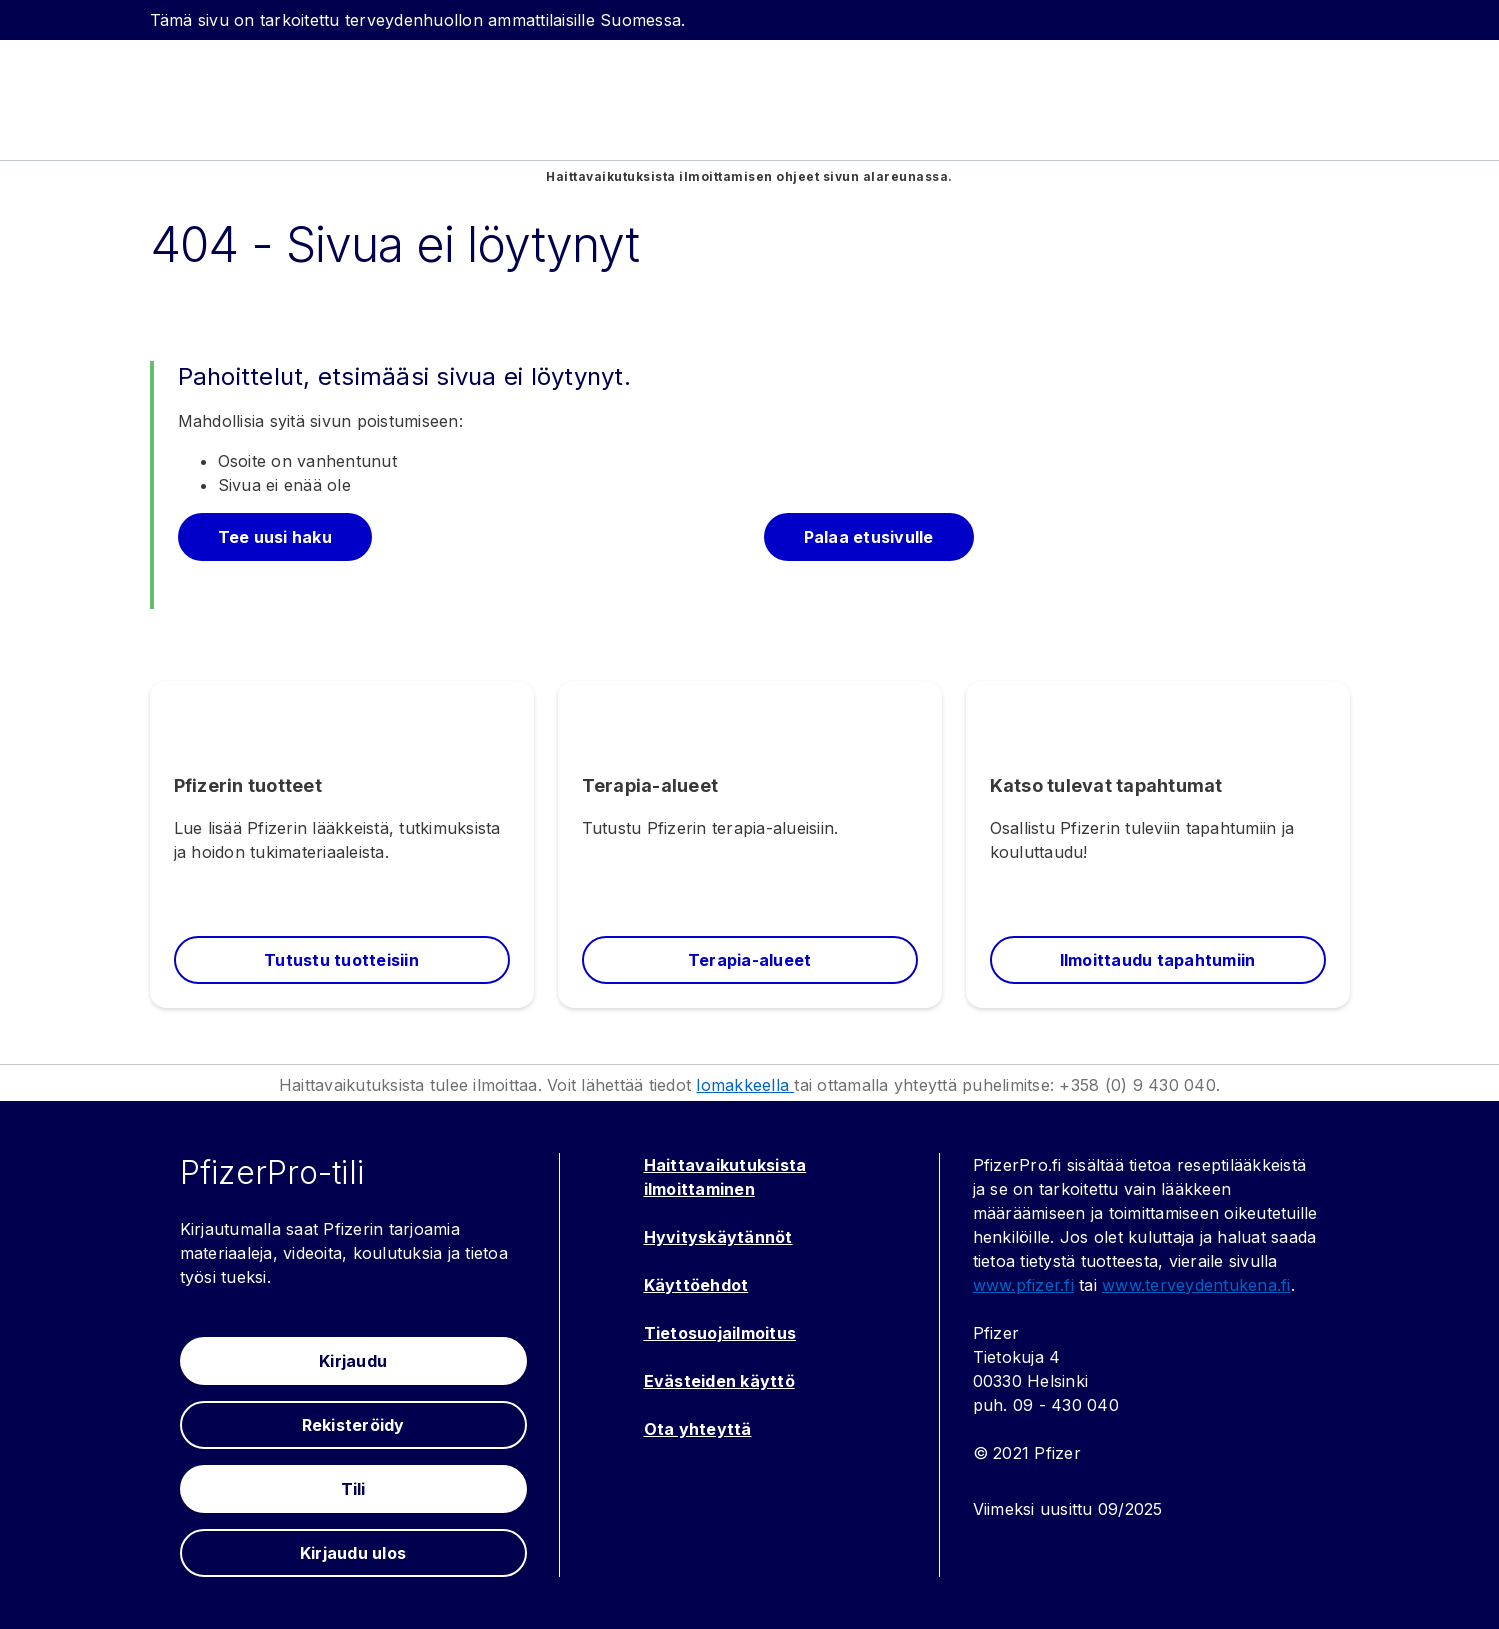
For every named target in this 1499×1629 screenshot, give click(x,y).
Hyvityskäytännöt (718, 1237)
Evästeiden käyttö (719, 1381)
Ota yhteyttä (698, 1429)
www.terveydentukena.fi (1196, 1285)
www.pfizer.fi (1023, 1285)
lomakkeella (745, 1085)
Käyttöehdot (696, 1285)
